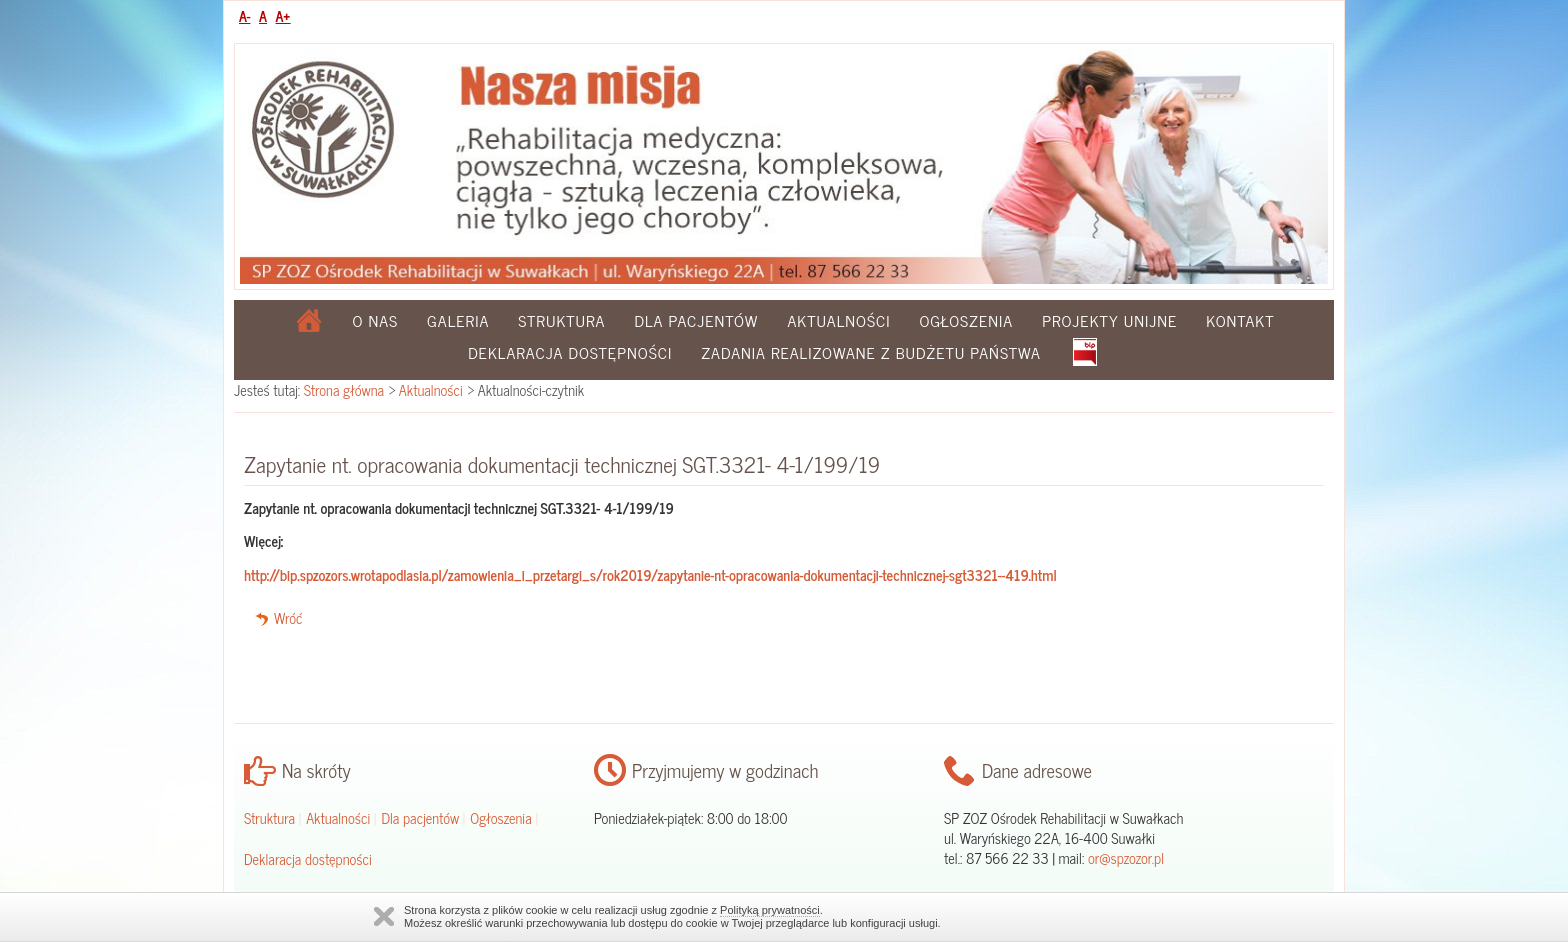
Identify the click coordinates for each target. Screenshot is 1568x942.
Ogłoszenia (966, 320)
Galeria (458, 320)
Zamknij (384, 916)
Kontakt (1240, 320)
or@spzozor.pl (1126, 858)
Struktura (561, 320)
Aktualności (838, 320)
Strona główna (344, 390)
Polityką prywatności (770, 910)
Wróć (288, 618)
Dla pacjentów (696, 320)
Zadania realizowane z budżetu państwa (871, 352)
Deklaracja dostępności (570, 352)
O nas (376, 320)
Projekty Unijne (1109, 320)
